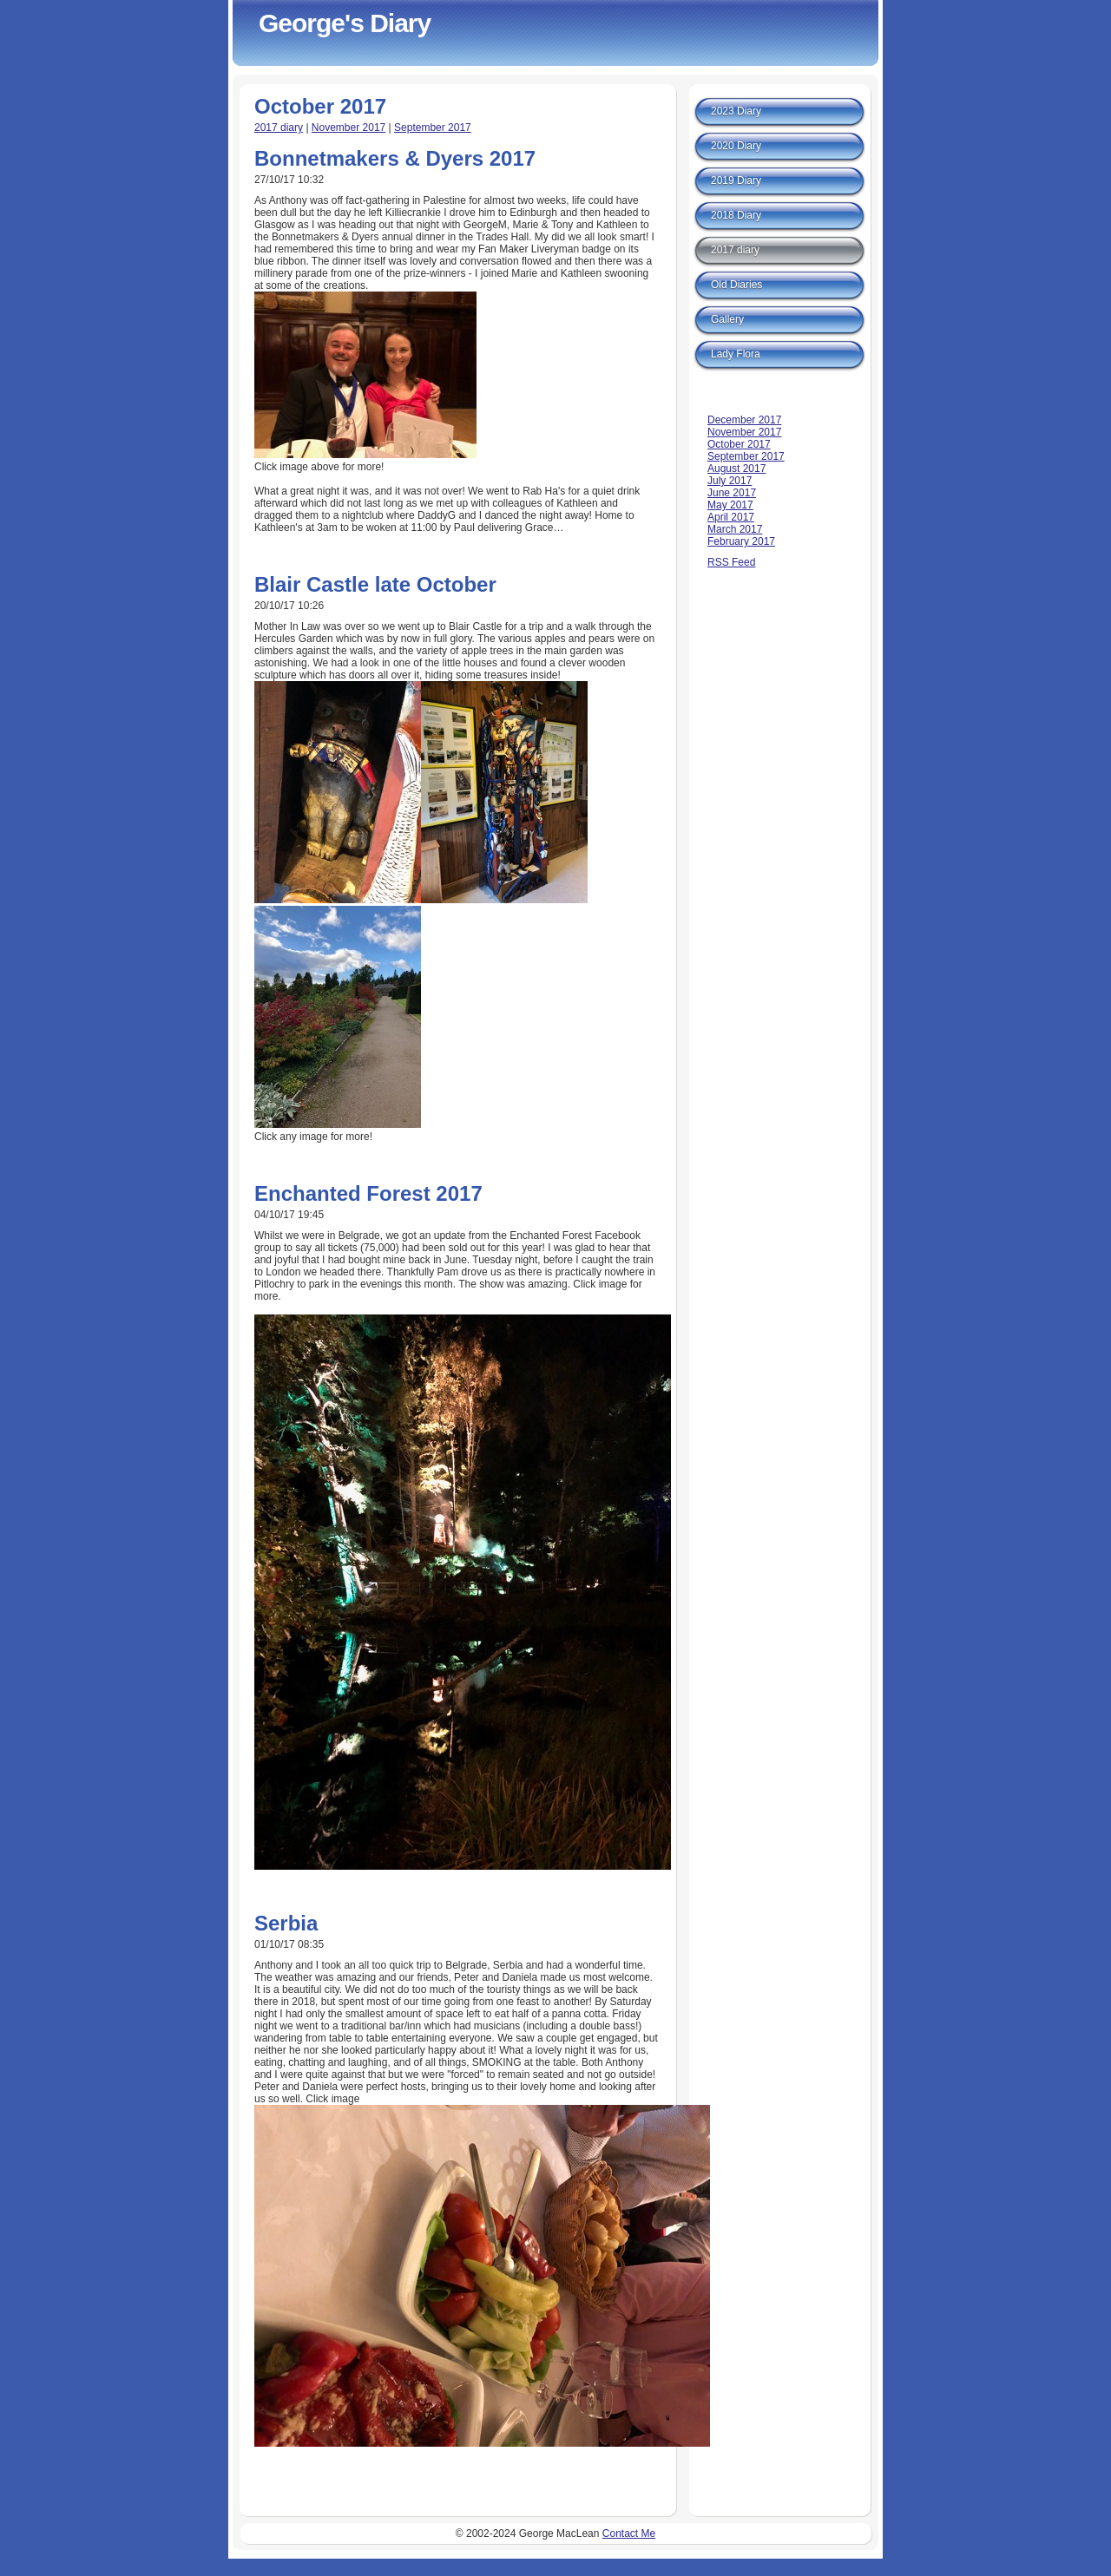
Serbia (286, 1923)
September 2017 (432, 127)
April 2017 (730, 517)
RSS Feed (731, 562)
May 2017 (730, 505)
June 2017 (731, 493)
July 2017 (729, 481)
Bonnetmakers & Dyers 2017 (395, 158)
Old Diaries (736, 285)
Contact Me (628, 2533)
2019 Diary (736, 180)
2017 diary (278, 127)
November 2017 (348, 127)
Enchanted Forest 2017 (368, 1193)
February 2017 (741, 541)
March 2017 (734, 529)
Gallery (727, 319)
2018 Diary (736, 215)
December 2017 (744, 420)
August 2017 (736, 468)
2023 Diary (736, 111)
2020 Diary (736, 146)
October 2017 (739, 444)
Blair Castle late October (375, 584)
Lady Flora (735, 354)
